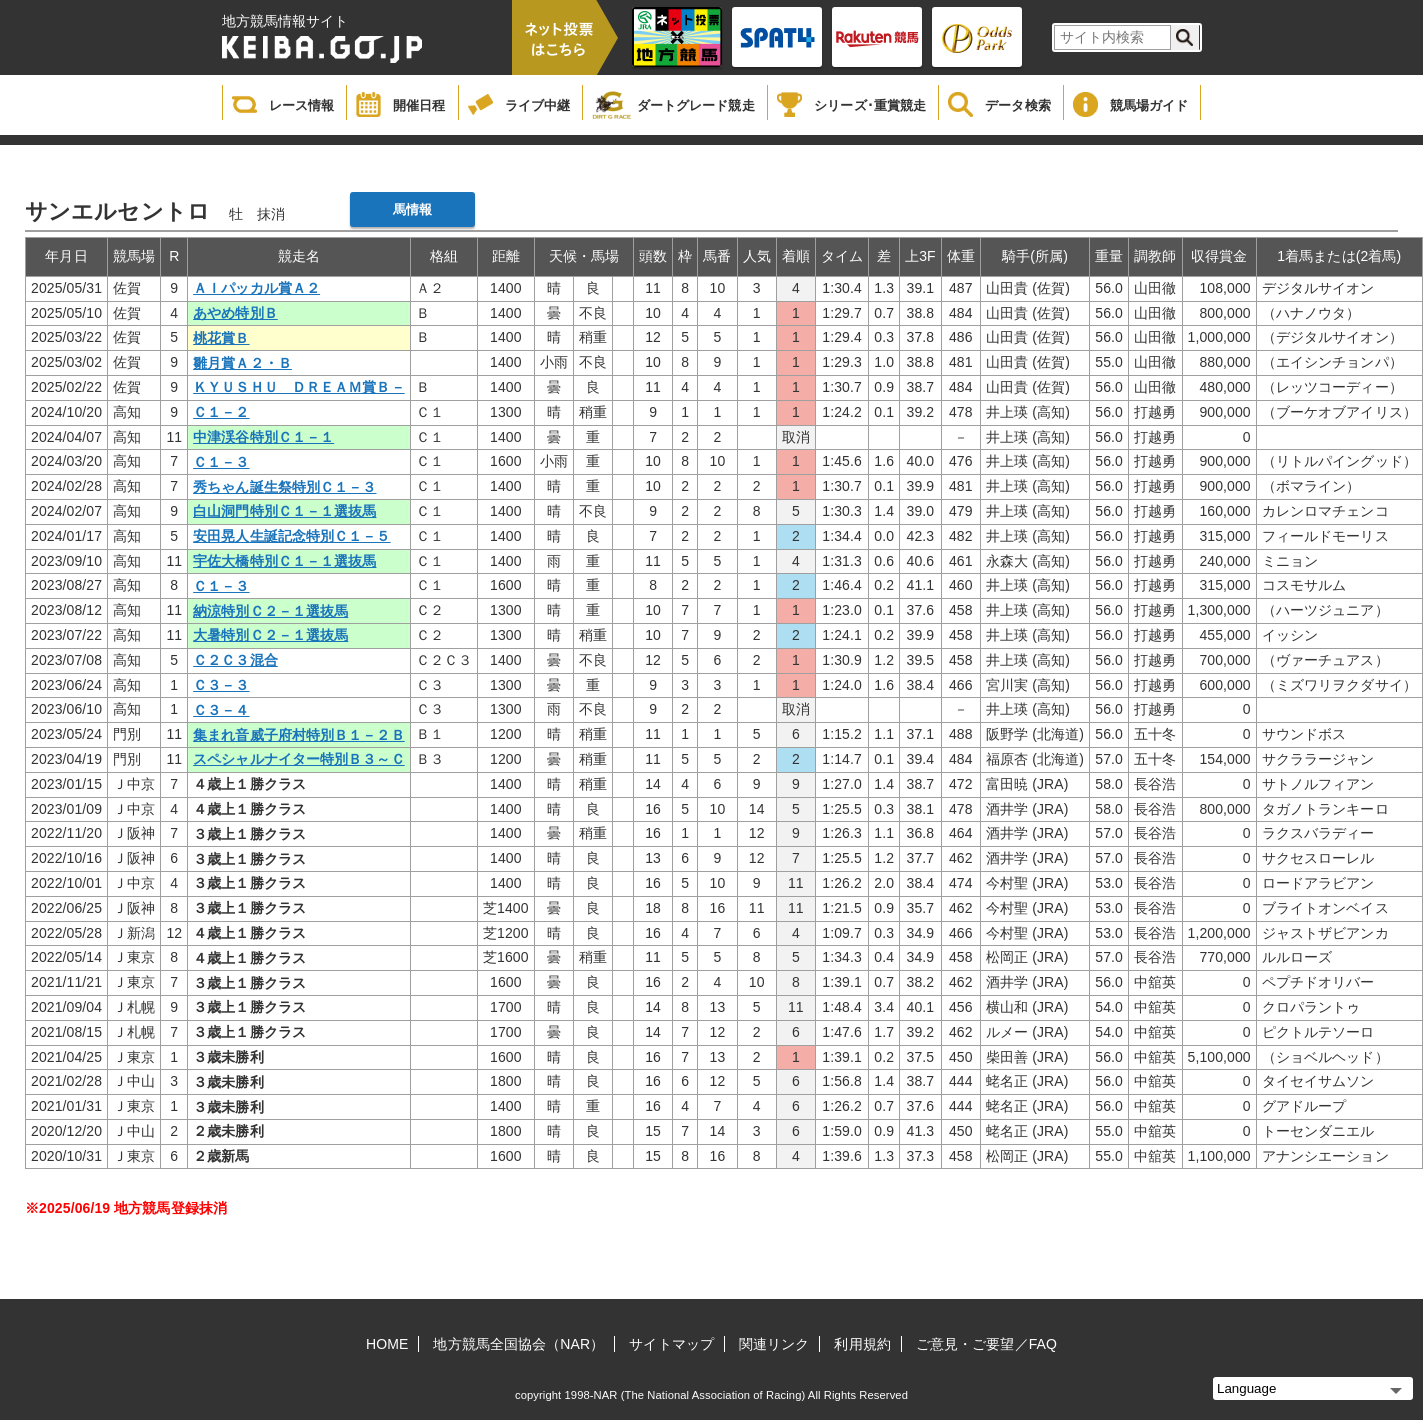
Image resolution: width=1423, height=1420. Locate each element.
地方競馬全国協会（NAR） (518, 1344)
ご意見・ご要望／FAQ (986, 1344)
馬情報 (412, 209)
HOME (387, 1344)
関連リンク (774, 1344)
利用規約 (862, 1344)
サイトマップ (671, 1344)
